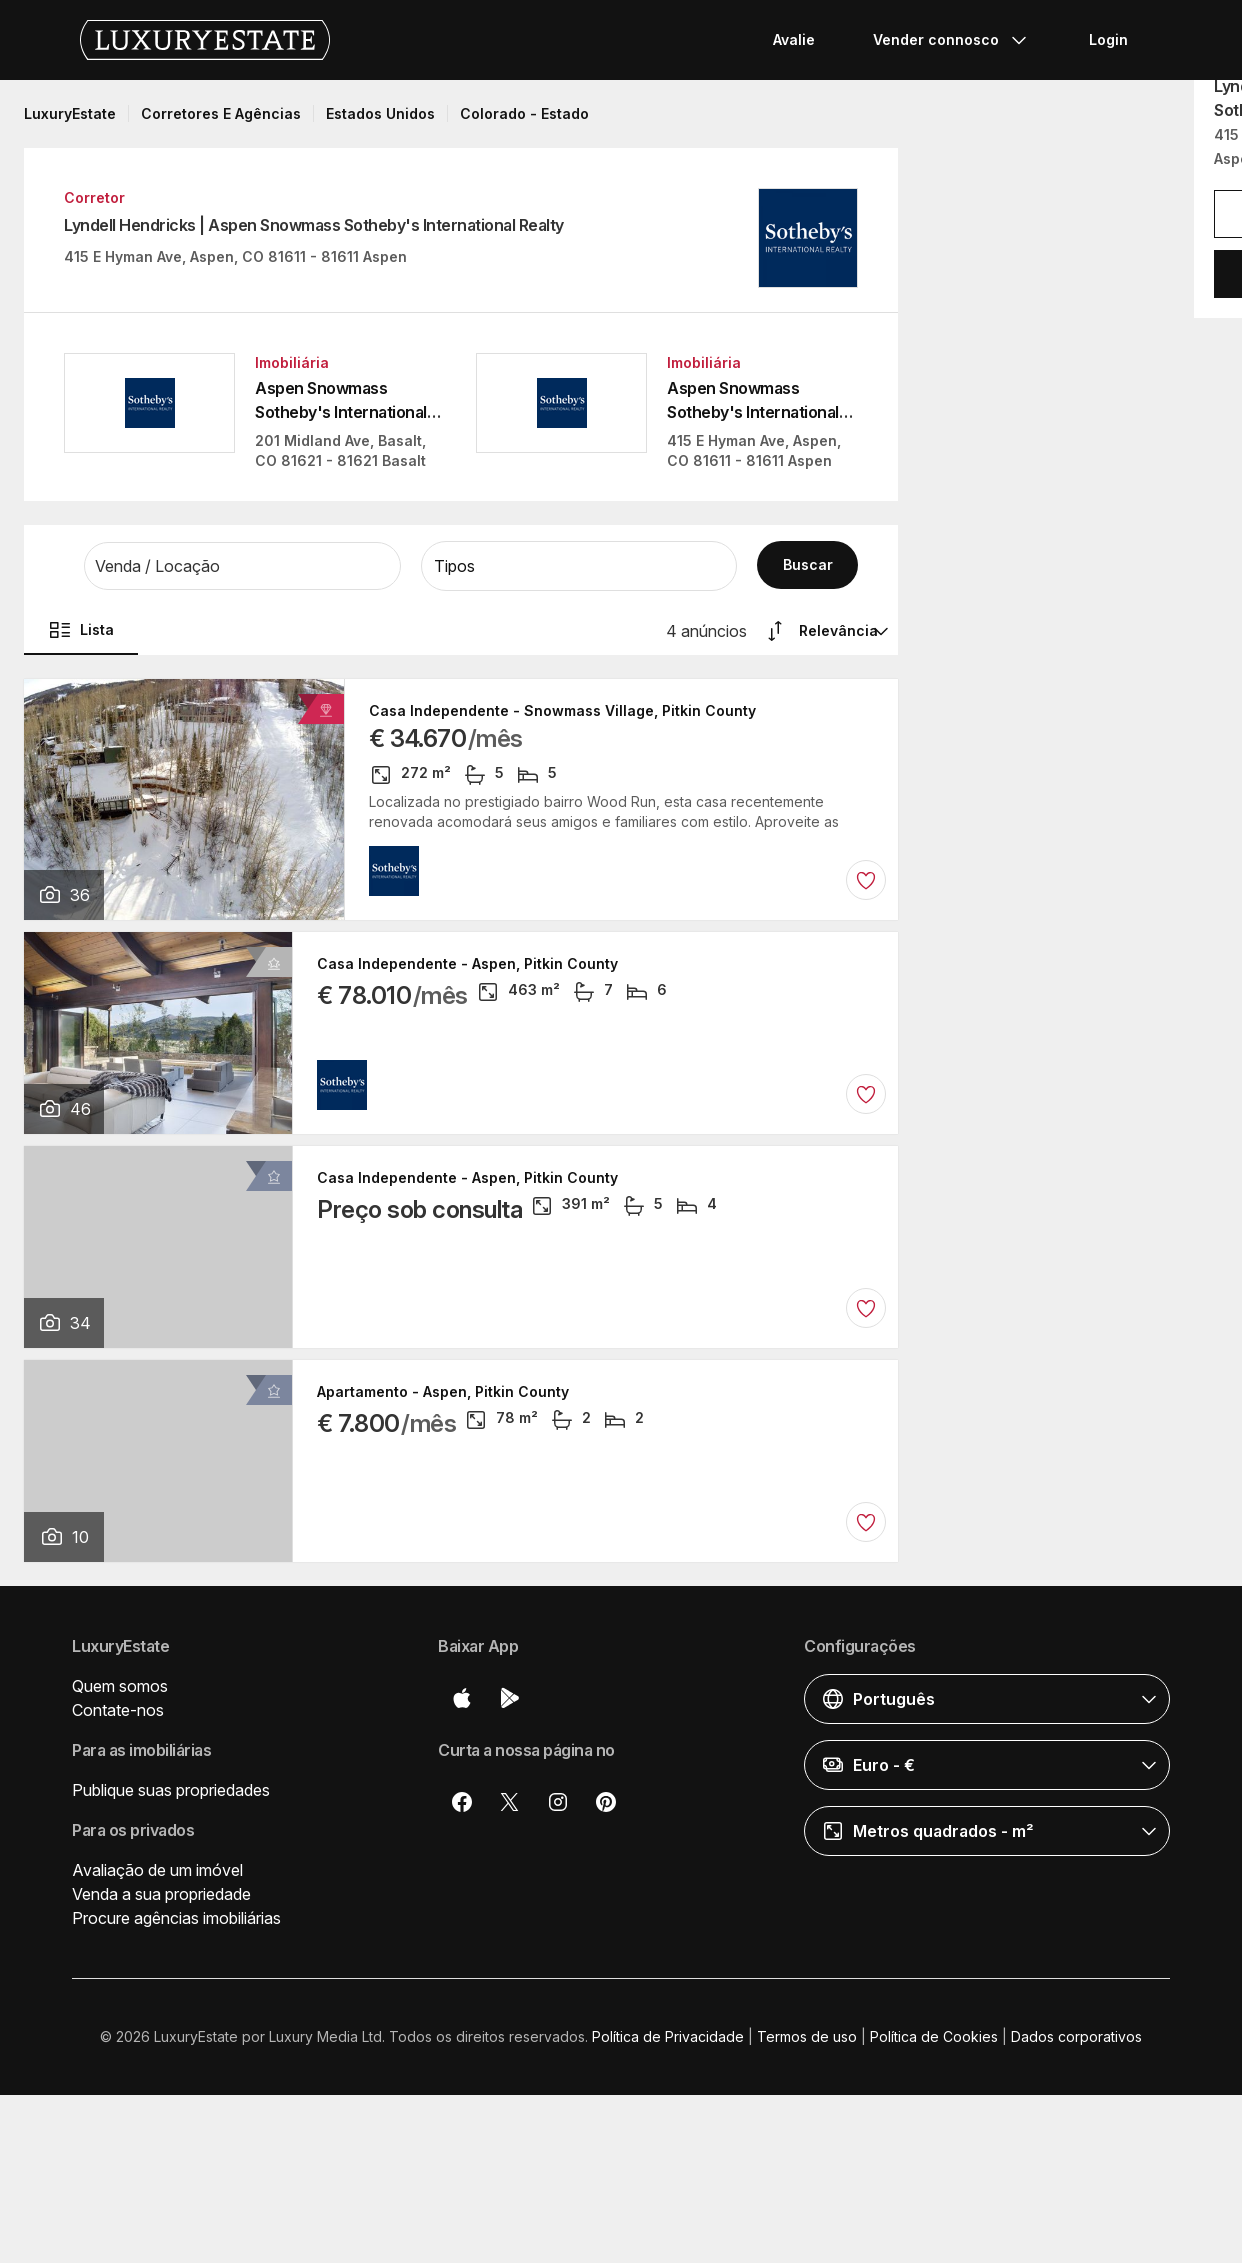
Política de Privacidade (668, 2036)
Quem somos (120, 1686)
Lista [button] (81, 630)
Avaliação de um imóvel (157, 1870)
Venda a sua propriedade (161, 1894)
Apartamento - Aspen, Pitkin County (443, 1392)
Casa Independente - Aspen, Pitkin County (467, 964)
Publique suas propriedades (171, 1790)
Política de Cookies (934, 2036)
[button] (242, 566)
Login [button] (1108, 39)
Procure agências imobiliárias (176, 1918)
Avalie (794, 39)
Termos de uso (807, 2036)
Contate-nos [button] (118, 1710)
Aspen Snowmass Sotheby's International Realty (341, 412)
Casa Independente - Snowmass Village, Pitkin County (562, 711)
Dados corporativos (1076, 2036)
